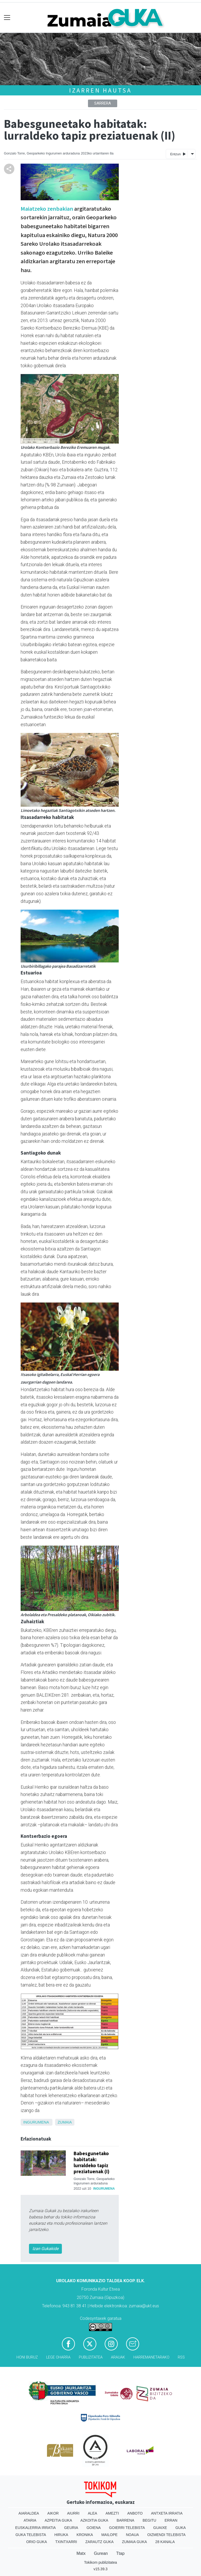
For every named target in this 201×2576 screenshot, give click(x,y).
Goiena (93, 2528)
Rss (181, 2357)
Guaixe (160, 2528)
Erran (170, 2520)
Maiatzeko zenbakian (47, 208)
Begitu (149, 2520)
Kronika (84, 2535)
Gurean (101, 2553)
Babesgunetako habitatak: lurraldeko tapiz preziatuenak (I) (91, 2162)
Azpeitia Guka (58, 2520)
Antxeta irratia (166, 2513)
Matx (81, 2553)
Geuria (71, 2528)
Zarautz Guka (99, 2542)
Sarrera (102, 103)
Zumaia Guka (134, 2542)
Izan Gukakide (45, 2248)
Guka (180, 2528)
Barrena (125, 2520)
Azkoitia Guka (94, 2520)
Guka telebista (30, 2535)
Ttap (120, 2553)
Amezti (112, 2513)
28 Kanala (165, 2542)
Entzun (178, 154)
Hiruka (61, 2535)
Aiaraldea (29, 2513)
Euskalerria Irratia (35, 2528)
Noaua (132, 2535)
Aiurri (73, 2513)
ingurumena (36, 2122)
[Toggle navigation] (7, 17)
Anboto (135, 2513)
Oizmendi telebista (166, 2535)
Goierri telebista (127, 2528)
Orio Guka (36, 2542)
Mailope (109, 2535)
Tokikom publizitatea (100, 2562)
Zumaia (65, 2122)
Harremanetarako (151, 2357)
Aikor (53, 2513)
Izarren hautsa (100, 90)
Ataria (30, 2520)
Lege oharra (58, 2357)
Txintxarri (66, 2542)
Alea (92, 2513)
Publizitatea (91, 2357)
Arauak (118, 2357)
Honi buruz (27, 2357)
